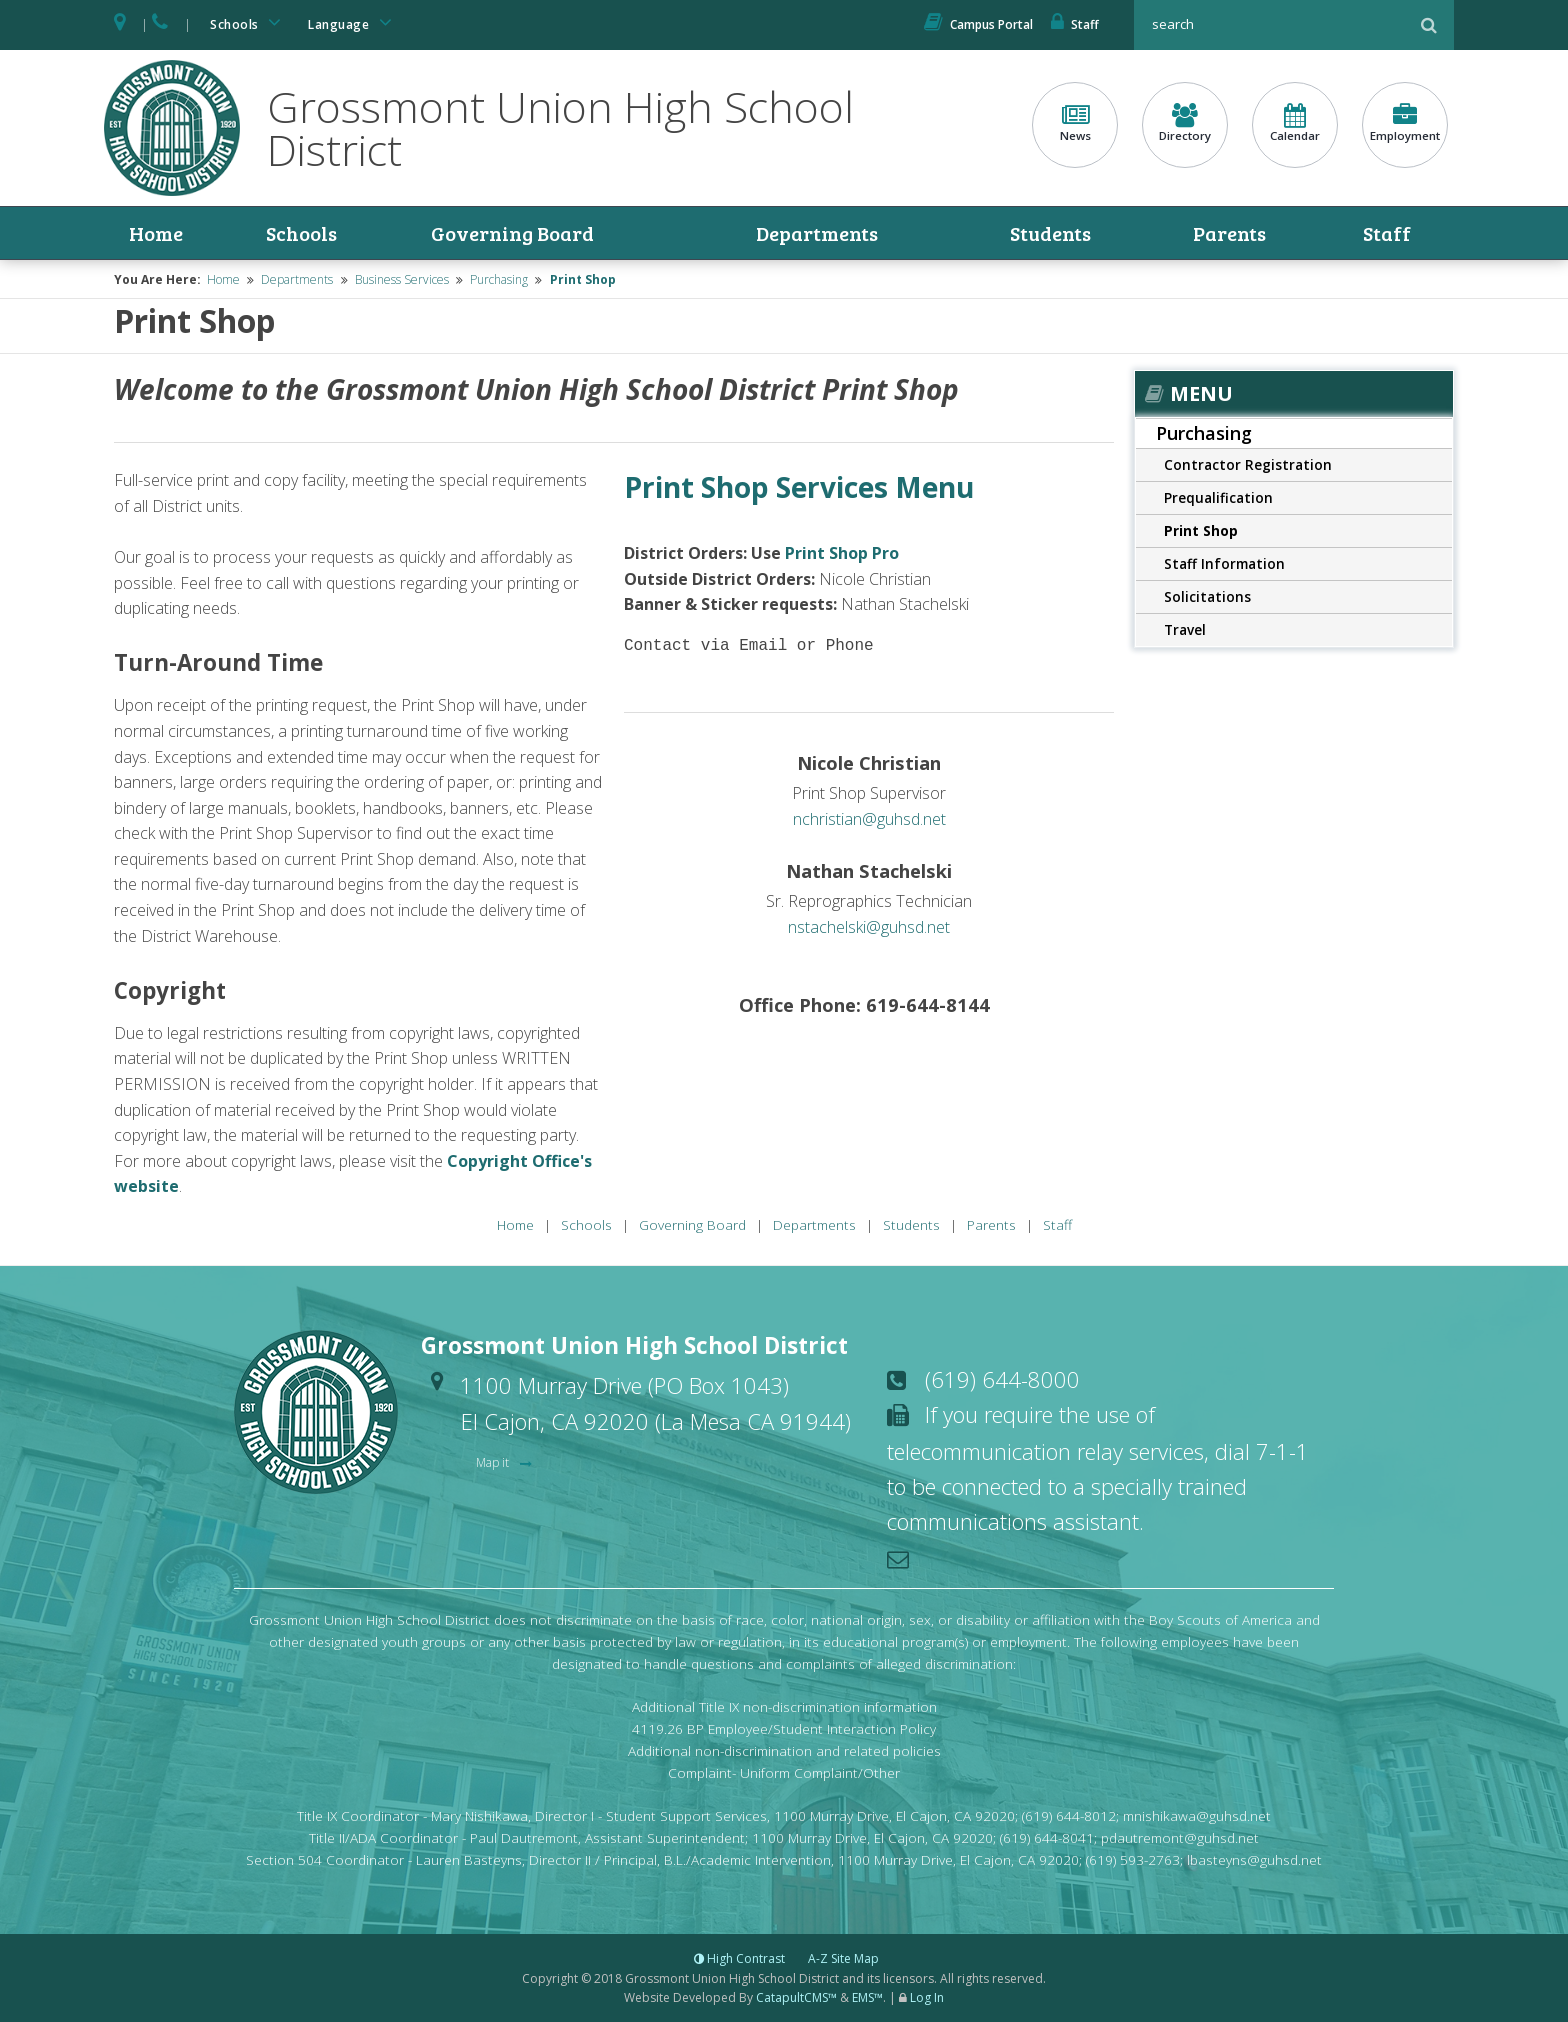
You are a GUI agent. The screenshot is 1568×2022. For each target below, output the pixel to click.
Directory (1185, 123)
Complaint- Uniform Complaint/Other (784, 1772)
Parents (1229, 233)
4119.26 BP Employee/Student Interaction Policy (784, 1728)
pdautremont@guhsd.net (1180, 1837)
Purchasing (499, 279)
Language (353, 22)
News (1075, 123)
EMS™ (867, 1997)
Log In (927, 1997)
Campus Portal (978, 24)
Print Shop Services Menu (799, 487)
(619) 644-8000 (1002, 1379)
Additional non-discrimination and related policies (784, 1750)
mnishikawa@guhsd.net (1197, 1815)
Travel (1185, 629)
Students (1050, 233)
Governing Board (512, 233)
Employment (1405, 123)
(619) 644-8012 (1069, 1815)
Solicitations (1207, 596)
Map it (494, 1462)
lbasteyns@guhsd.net (1254, 1859)
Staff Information (1224, 563)
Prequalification (1218, 497)
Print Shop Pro (842, 553)
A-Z (843, 1958)
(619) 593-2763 (1133, 1859)
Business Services (402, 279)
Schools (249, 22)
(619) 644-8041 (1047, 1837)
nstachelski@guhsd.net (869, 927)
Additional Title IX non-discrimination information (784, 1706)
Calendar (1295, 123)
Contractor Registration (1248, 464)
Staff (1075, 24)
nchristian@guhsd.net (869, 819)
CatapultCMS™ (796, 1997)
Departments (817, 233)
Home (156, 233)
